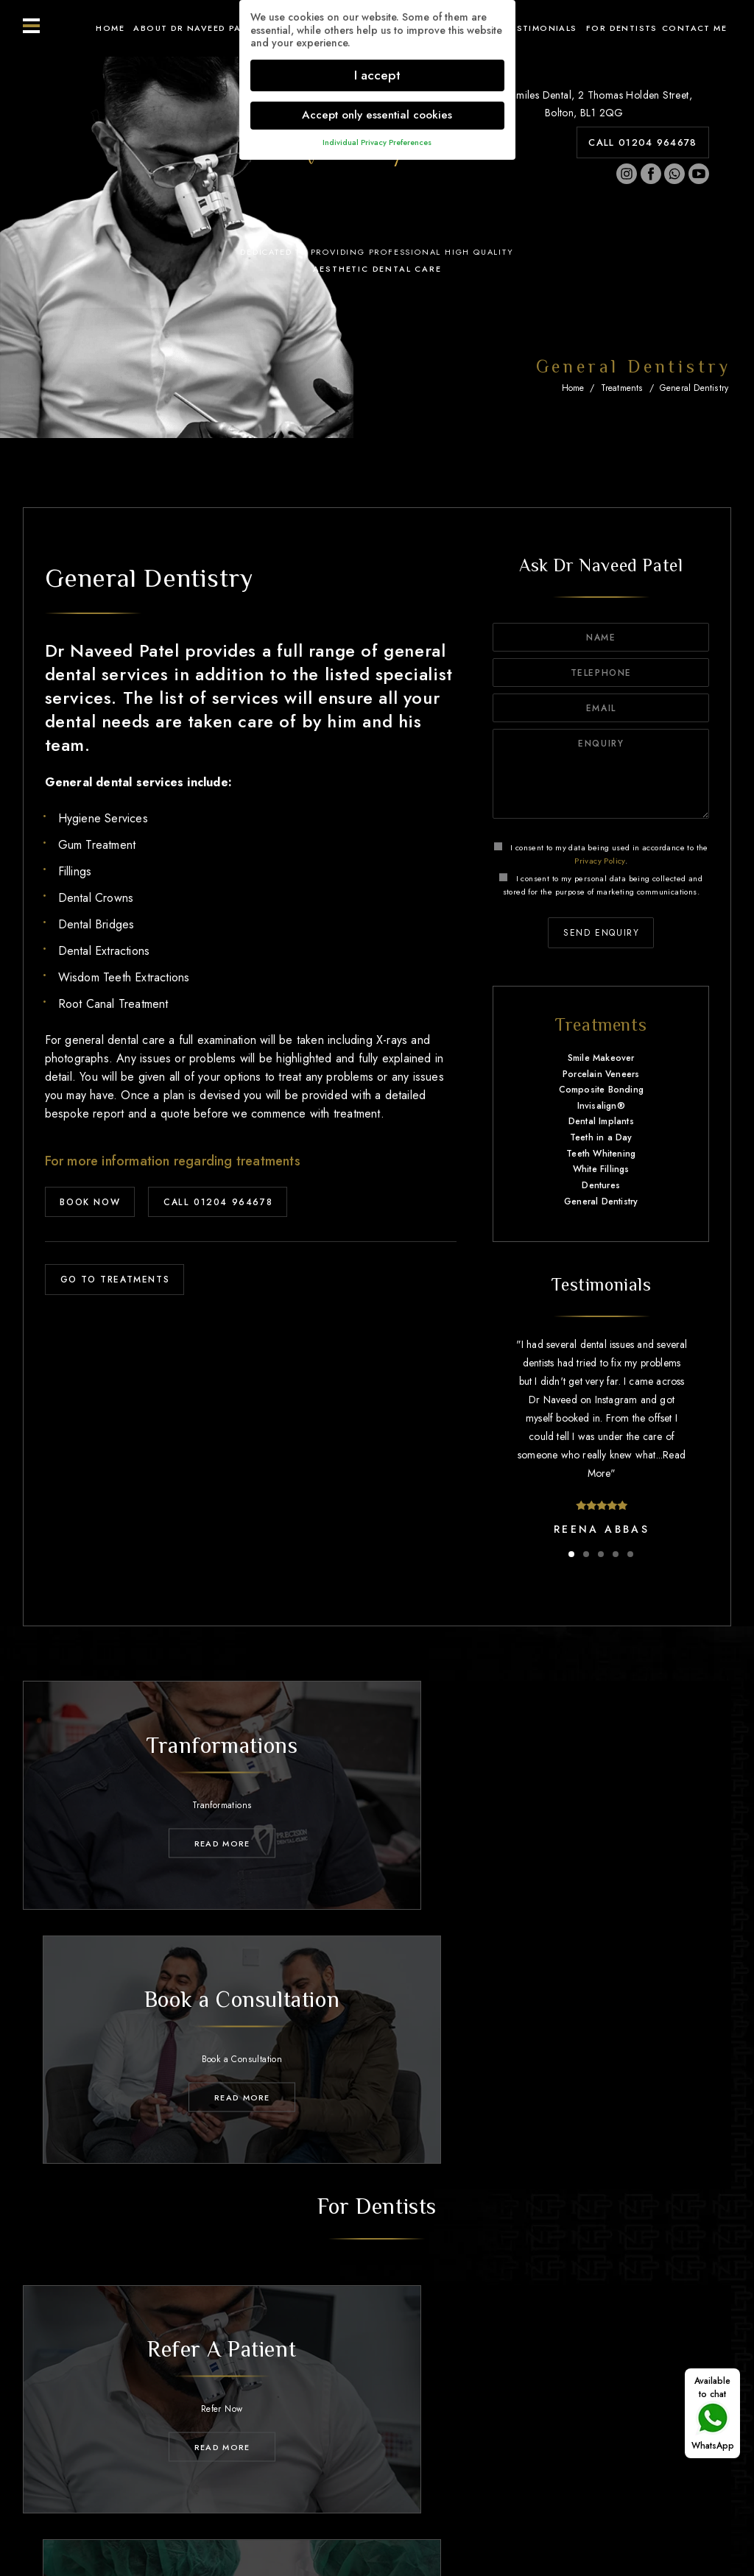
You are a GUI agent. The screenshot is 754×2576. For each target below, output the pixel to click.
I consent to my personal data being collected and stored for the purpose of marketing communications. (600, 884)
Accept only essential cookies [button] (377, 115)
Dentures (601, 1185)
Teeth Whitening (600, 1153)
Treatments (622, 388)
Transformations (380, 2411)
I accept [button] (377, 75)
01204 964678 (390, 2448)
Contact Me (642, 2411)
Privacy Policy (599, 861)
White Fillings (601, 1169)
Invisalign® (601, 1105)
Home (110, 28)
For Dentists (622, 28)
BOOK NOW (90, 1202)
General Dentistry (694, 388)
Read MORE (194, 1827)
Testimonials (541, 28)
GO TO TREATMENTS (115, 1280)
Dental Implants (601, 1122)
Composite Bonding (601, 1089)
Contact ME (694, 28)
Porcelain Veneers (601, 1074)
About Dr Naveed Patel (194, 28)
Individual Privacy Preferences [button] (377, 142)
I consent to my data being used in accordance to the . (601, 854)
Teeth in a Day (601, 1137)
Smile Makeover (601, 1058)
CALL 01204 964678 (642, 142)
